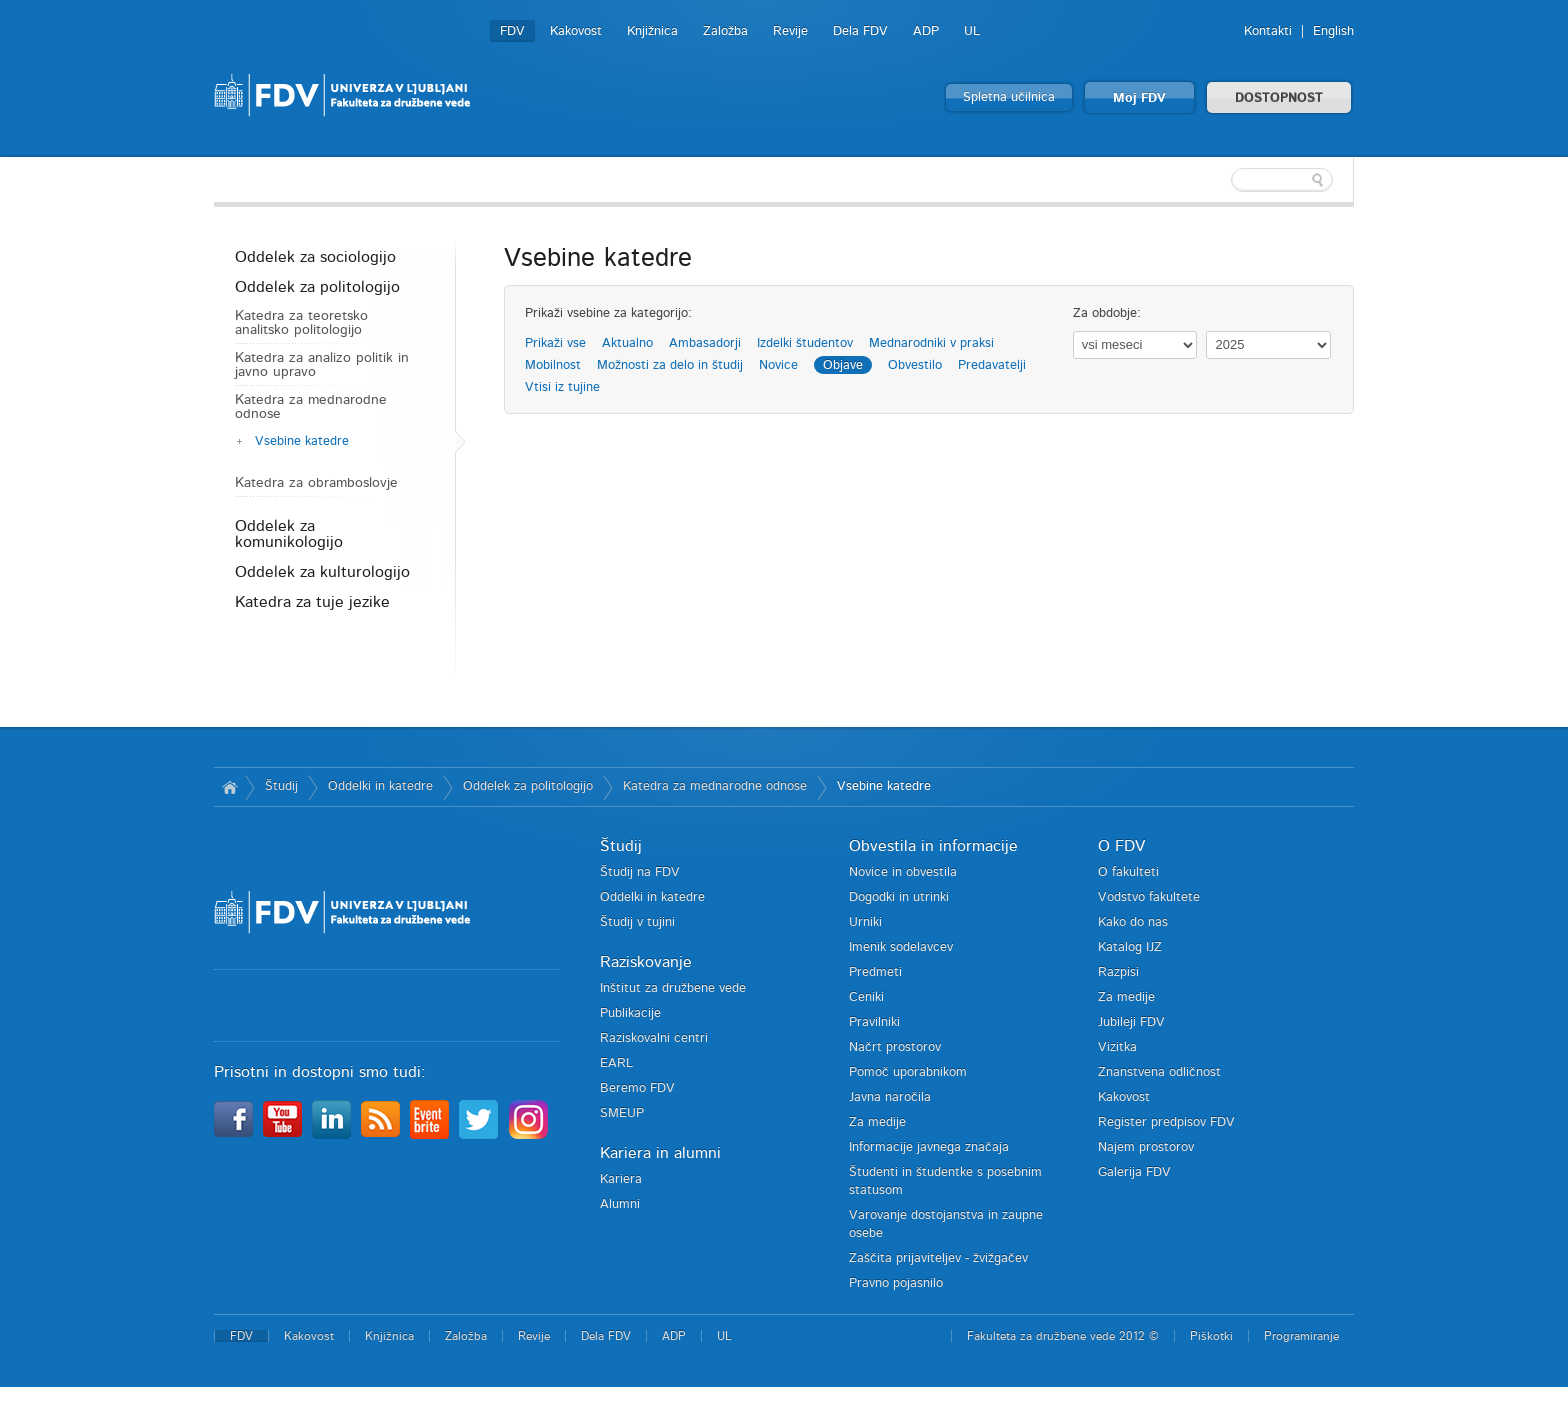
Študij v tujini (637, 922)
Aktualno (627, 343)
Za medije (877, 1122)
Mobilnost (553, 365)
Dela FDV (860, 31)
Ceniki (866, 997)
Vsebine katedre (302, 441)
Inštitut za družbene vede (673, 988)
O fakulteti (1128, 872)
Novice (778, 365)
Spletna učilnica (1009, 97)
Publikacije (630, 1013)
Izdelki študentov (805, 343)
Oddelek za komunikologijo (289, 534)
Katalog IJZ (1130, 947)
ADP (926, 31)
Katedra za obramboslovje (316, 483)
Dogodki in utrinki (899, 897)
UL (972, 31)
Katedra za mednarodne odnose (311, 407)
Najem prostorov (1146, 1147)
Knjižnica (652, 31)
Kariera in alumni (660, 1153)
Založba (725, 31)
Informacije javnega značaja (929, 1147)
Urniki (865, 922)
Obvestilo (915, 365)
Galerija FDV (1134, 1172)
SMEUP (622, 1113)
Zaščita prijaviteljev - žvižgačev (938, 1258)
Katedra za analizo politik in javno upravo (322, 365)
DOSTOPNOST (1279, 98)
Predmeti (875, 972)
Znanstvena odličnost (1159, 1072)
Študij (281, 786)
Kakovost (576, 31)
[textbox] (1224, 180)
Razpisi (1118, 972)
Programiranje (1301, 1336)
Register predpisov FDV (1166, 1122)
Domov (229, 787)
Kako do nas (1133, 922)
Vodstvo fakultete (1149, 897)
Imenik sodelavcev (901, 947)
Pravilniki (874, 1022)
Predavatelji (992, 365)
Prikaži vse (555, 343)
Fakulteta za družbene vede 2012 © (1063, 1336)
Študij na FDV (640, 872)
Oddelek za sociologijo (315, 257)
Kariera (621, 1179)
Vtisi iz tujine (562, 387)
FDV (512, 31)
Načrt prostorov (895, 1047)
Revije (790, 31)
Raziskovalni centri (654, 1038)
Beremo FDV (637, 1088)
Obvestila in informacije (933, 846)
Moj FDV (1139, 98)
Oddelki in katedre (380, 786)
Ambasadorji (705, 343)
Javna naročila (890, 1097)
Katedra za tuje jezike (312, 602)
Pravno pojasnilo (896, 1283)
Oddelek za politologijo (317, 287)
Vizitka (1117, 1047)
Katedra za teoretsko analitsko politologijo (301, 323)
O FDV (1121, 846)
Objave (843, 365)
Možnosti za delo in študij (670, 365)
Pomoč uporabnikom (908, 1072)
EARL (616, 1063)
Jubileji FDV (1131, 1022)
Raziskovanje (646, 962)
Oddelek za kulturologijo (322, 572)
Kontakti (1268, 31)
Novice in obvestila (903, 872)
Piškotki (1211, 1336)
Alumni (620, 1204)
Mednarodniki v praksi (931, 343)
